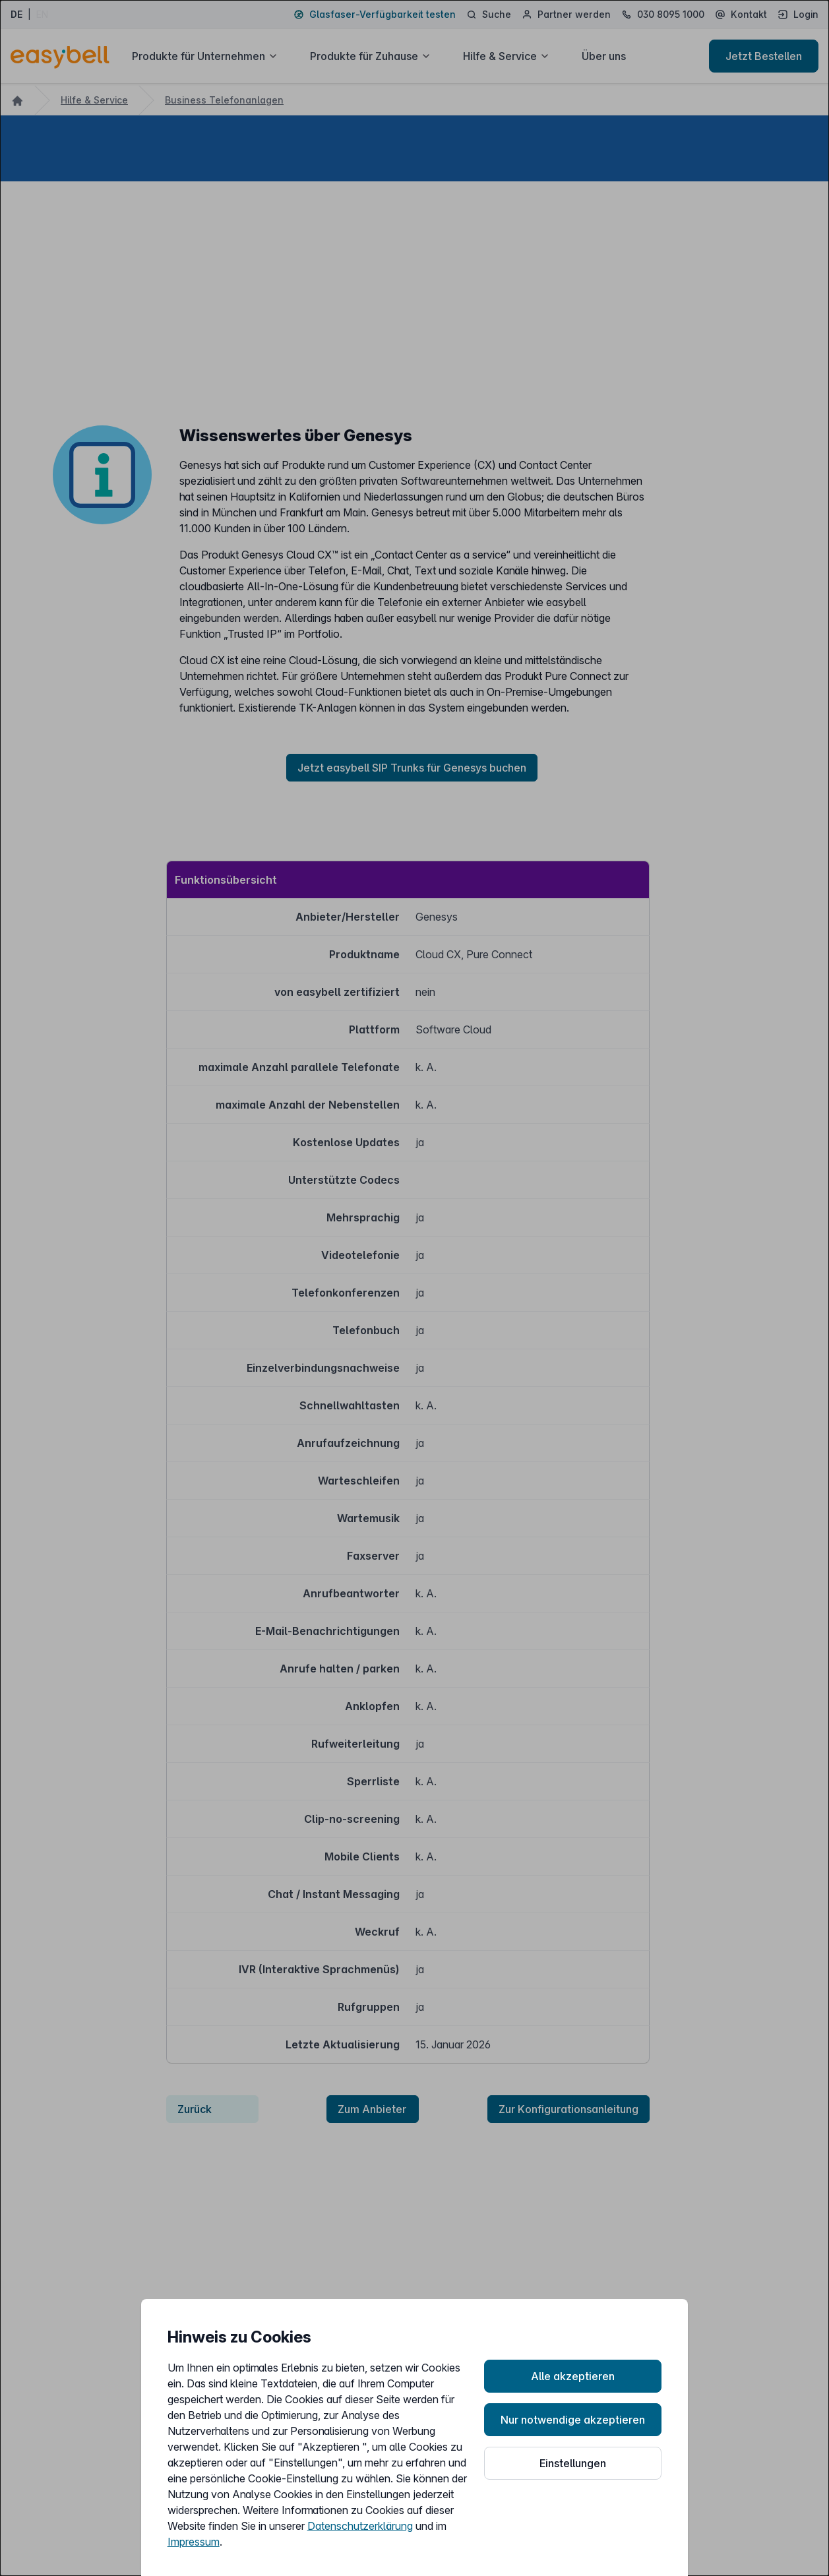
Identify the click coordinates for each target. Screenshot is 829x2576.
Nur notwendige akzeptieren (573, 2419)
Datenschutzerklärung (360, 2525)
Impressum (194, 2541)
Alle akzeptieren (573, 2376)
